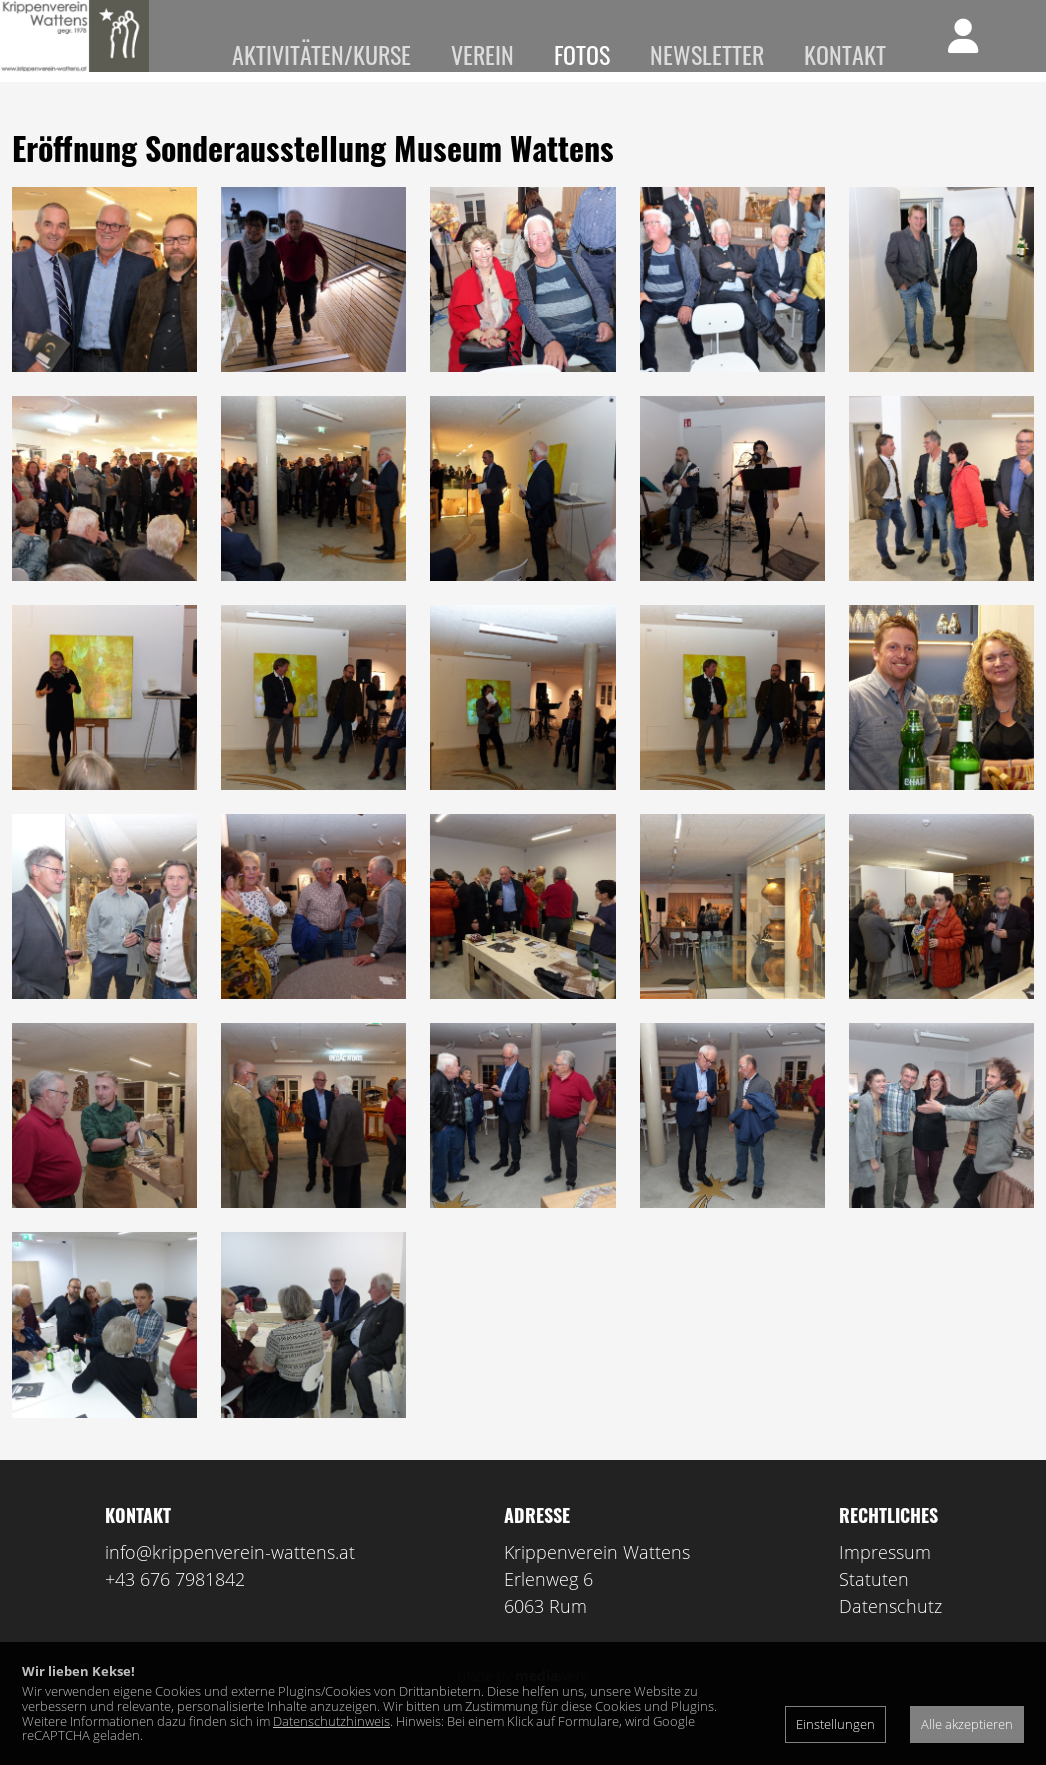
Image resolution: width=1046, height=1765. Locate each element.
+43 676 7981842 (175, 1607)
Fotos (582, 54)
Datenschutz (890, 1634)
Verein (482, 54)
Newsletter (707, 54)
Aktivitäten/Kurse (321, 54)
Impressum (885, 1580)
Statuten (874, 1607)
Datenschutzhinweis (331, 1721)
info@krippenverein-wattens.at (230, 1580)
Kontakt (845, 54)
